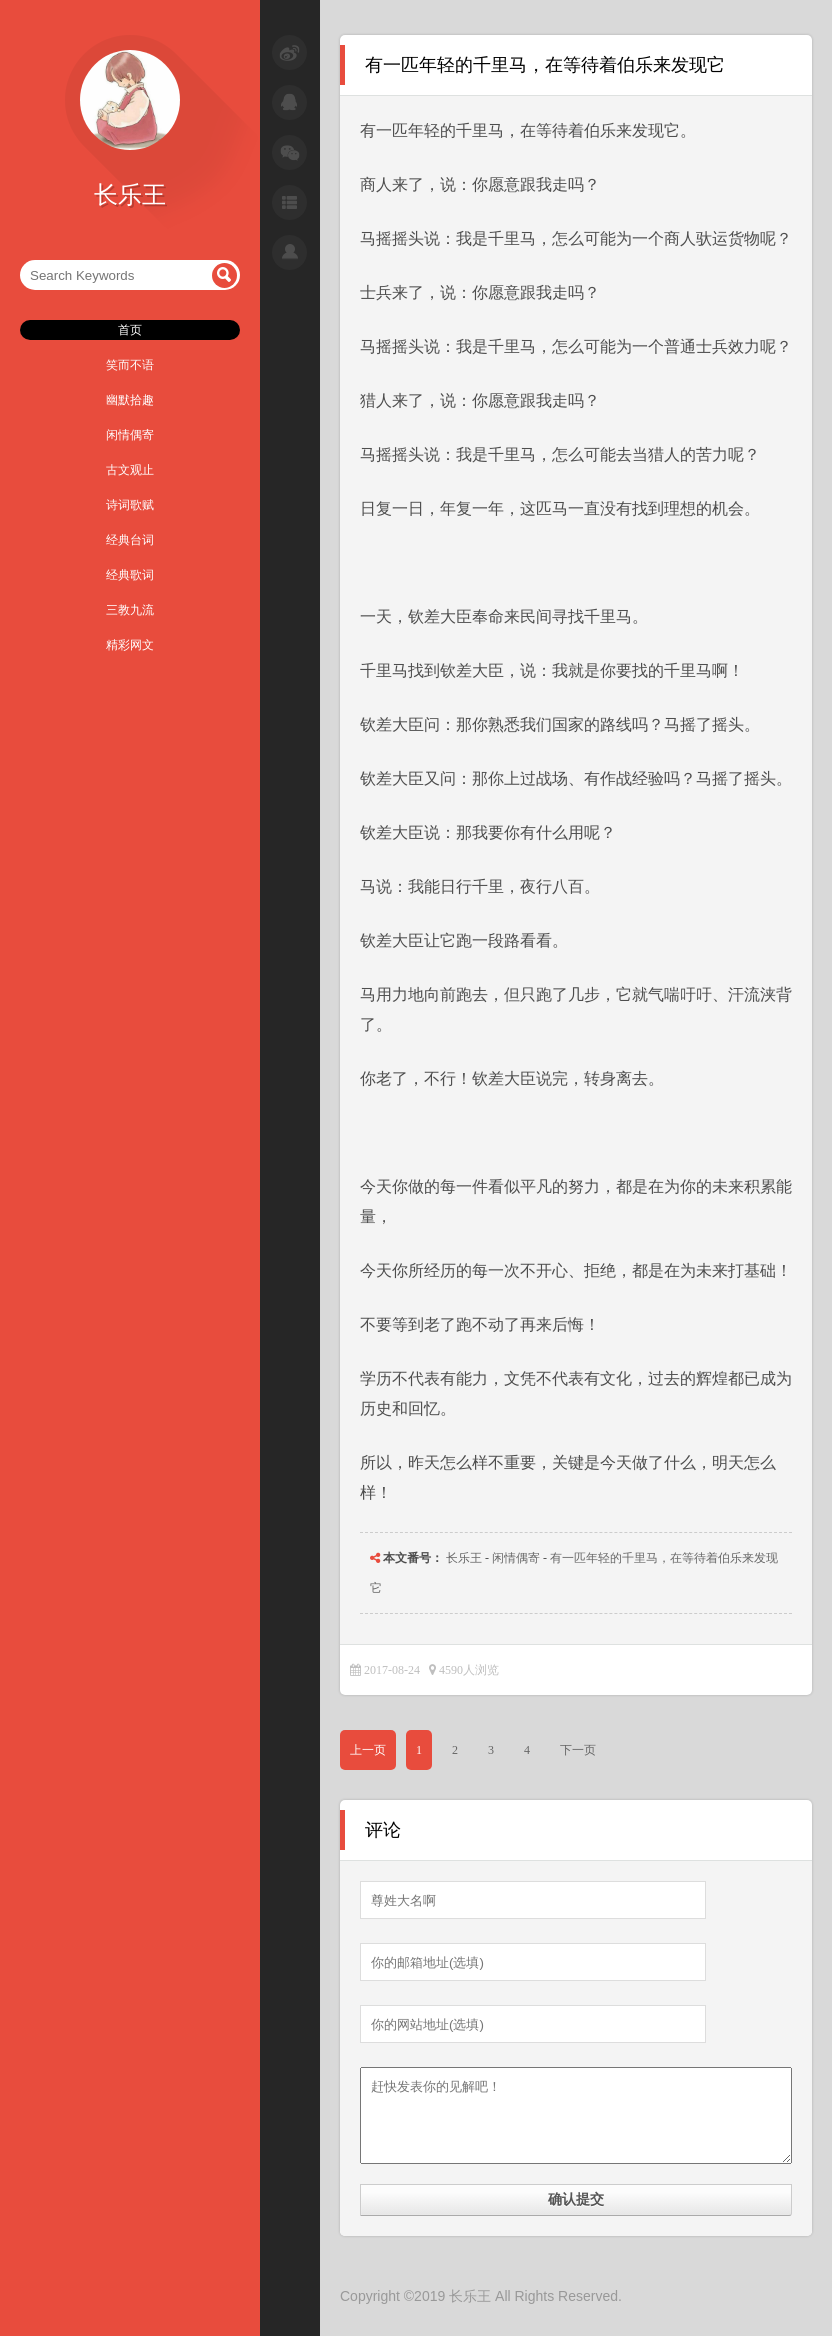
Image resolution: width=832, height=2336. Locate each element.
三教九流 (130, 610)
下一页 (578, 1750)
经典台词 (130, 540)
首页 (130, 330)
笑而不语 (130, 365)
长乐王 (464, 1558)
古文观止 (130, 470)
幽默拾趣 (130, 400)
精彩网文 (130, 645)
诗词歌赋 (130, 505)
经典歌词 (130, 575)
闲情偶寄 (130, 435)
